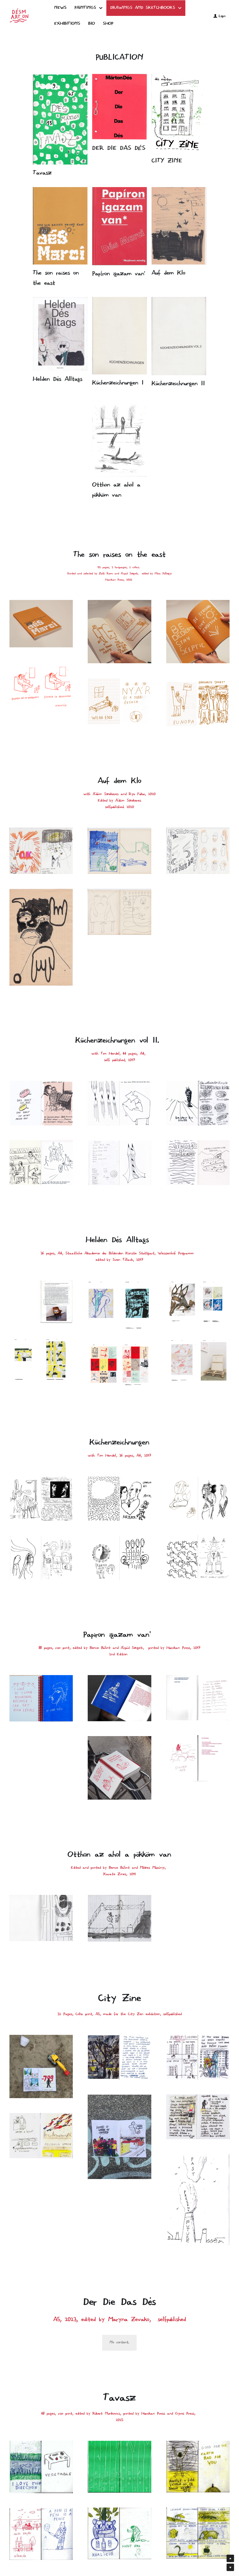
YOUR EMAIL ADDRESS (126, 2521)
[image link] (19, 15)
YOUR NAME (54, 2521)
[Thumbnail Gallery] (41, 508)
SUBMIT (181, 2521)
